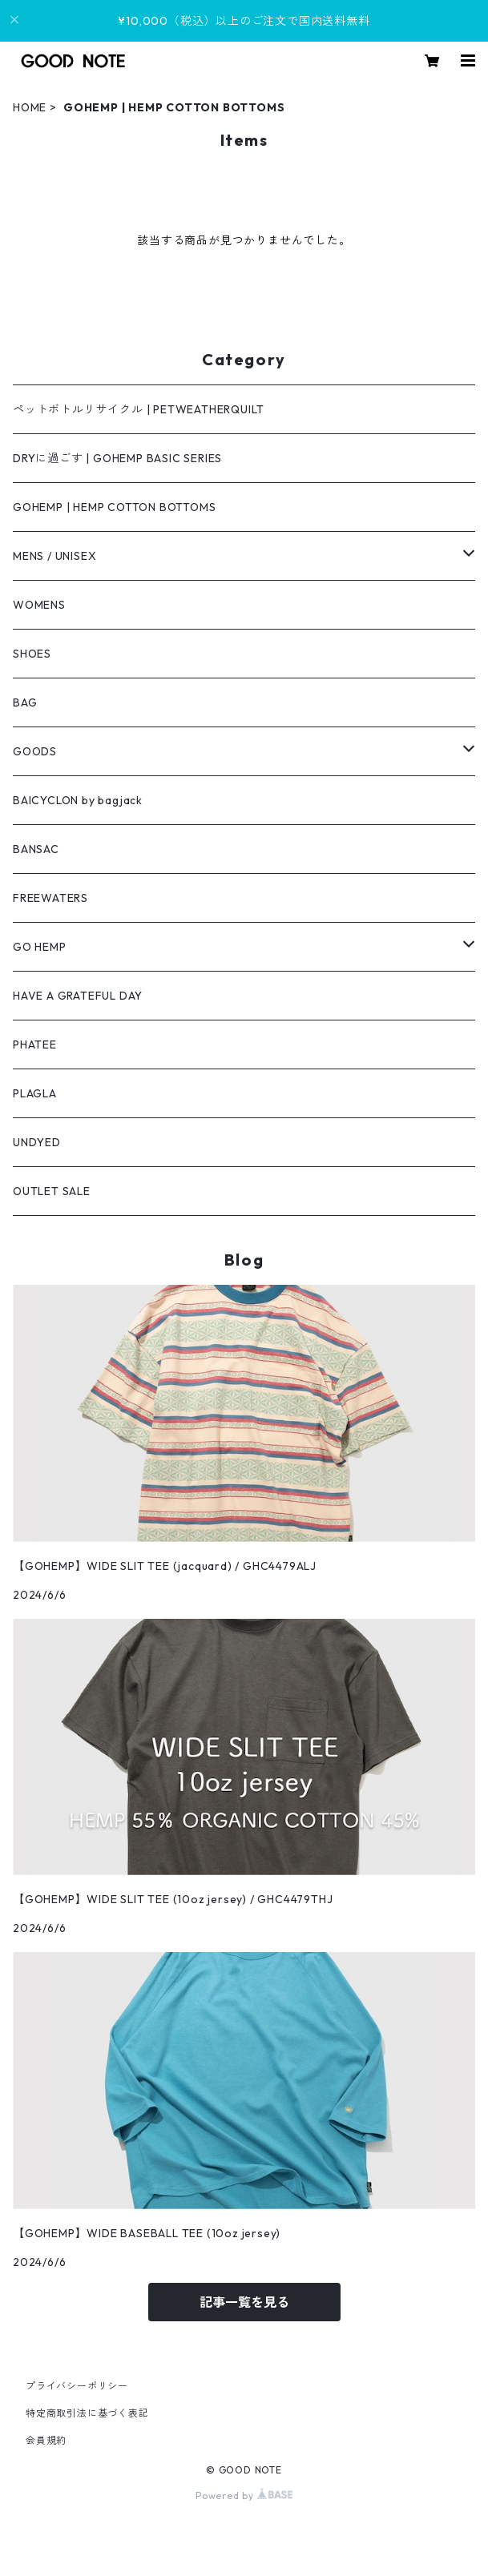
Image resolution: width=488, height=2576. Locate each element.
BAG (25, 702)
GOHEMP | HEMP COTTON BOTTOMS (114, 507)
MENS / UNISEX (54, 556)
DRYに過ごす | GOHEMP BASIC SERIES (117, 458)
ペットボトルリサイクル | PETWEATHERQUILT (138, 409)
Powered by (244, 2495)
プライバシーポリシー (77, 2386)
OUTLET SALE (52, 1191)
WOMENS (39, 605)
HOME (29, 107)
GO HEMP (40, 947)
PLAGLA (35, 1093)
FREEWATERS (50, 898)
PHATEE (35, 1044)
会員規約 (46, 2440)
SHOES (32, 653)
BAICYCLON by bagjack (78, 800)
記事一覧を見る (244, 2302)
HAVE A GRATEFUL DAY (78, 995)
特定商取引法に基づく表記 (87, 2413)
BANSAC (36, 849)
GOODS (35, 751)
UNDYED (37, 1142)
